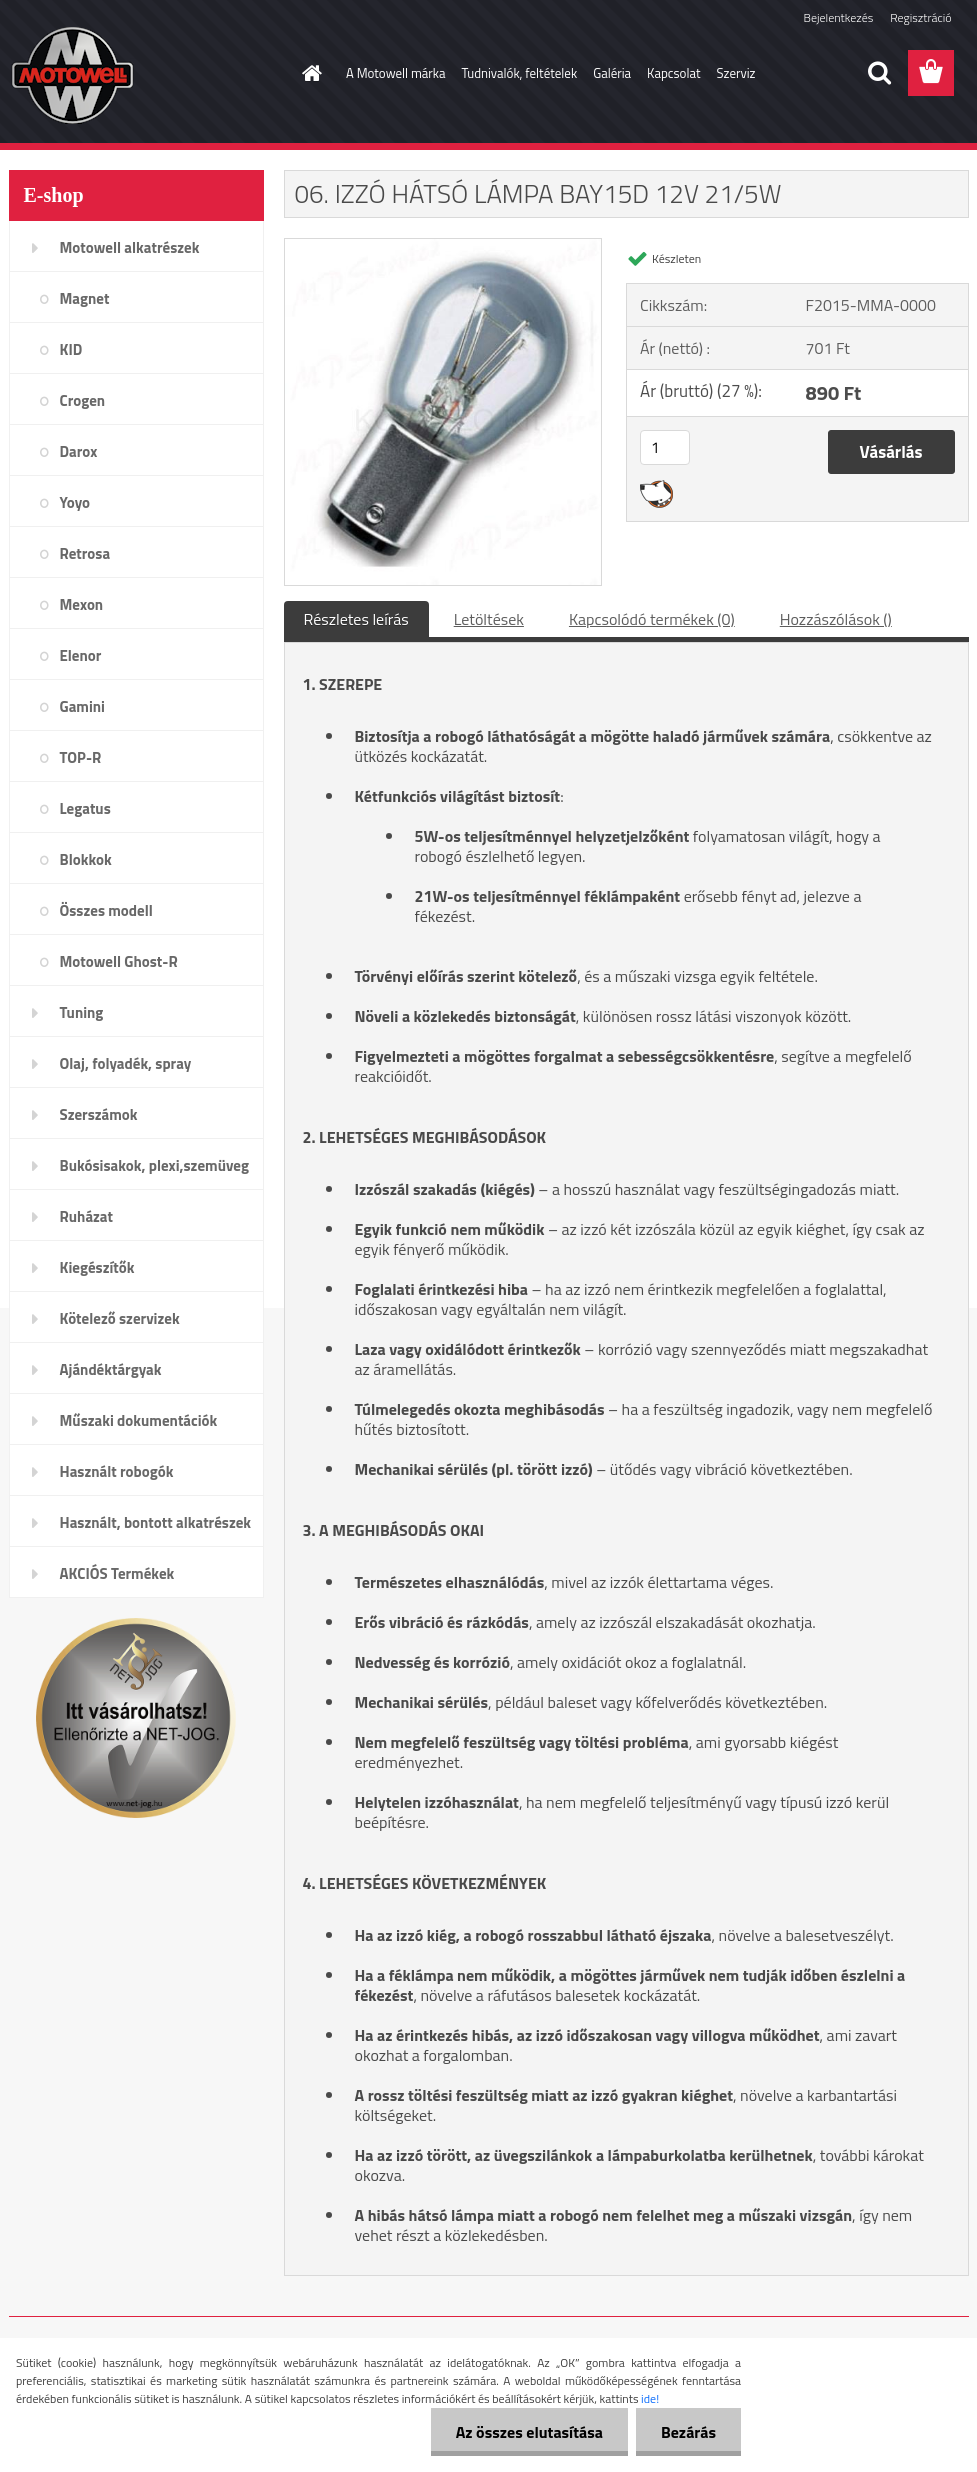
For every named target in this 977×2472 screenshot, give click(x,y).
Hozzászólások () (836, 619)
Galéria (612, 73)
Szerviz (736, 73)
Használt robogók (117, 1471)
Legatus (85, 808)
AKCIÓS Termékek (117, 1573)
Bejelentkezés (839, 17)
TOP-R (81, 757)
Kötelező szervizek (120, 1318)
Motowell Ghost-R (119, 961)
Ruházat (87, 1216)
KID (71, 349)
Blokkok (86, 859)
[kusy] (665, 447)
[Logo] (146, 74)
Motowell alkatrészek (130, 247)
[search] (879, 73)
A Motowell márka (396, 73)
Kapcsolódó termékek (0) (652, 619)
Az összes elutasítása (529, 2432)
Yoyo (75, 502)
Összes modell (106, 910)
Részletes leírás (356, 619)
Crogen (83, 400)
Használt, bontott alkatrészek (156, 1522)
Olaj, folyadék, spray (126, 1063)
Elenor (81, 655)
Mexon (82, 604)
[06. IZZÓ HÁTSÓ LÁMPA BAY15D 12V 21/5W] (443, 247)
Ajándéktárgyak (111, 1369)
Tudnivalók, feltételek (520, 73)
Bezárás (688, 2432)
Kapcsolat (673, 73)
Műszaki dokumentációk (139, 1420)
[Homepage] (308, 73)
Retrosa (85, 553)
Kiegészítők (97, 1267)
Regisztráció (920, 17)
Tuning (82, 1012)
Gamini (82, 706)
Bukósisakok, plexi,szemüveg (154, 1165)
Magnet (85, 298)
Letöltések (489, 619)
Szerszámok (99, 1114)
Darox (79, 451)
